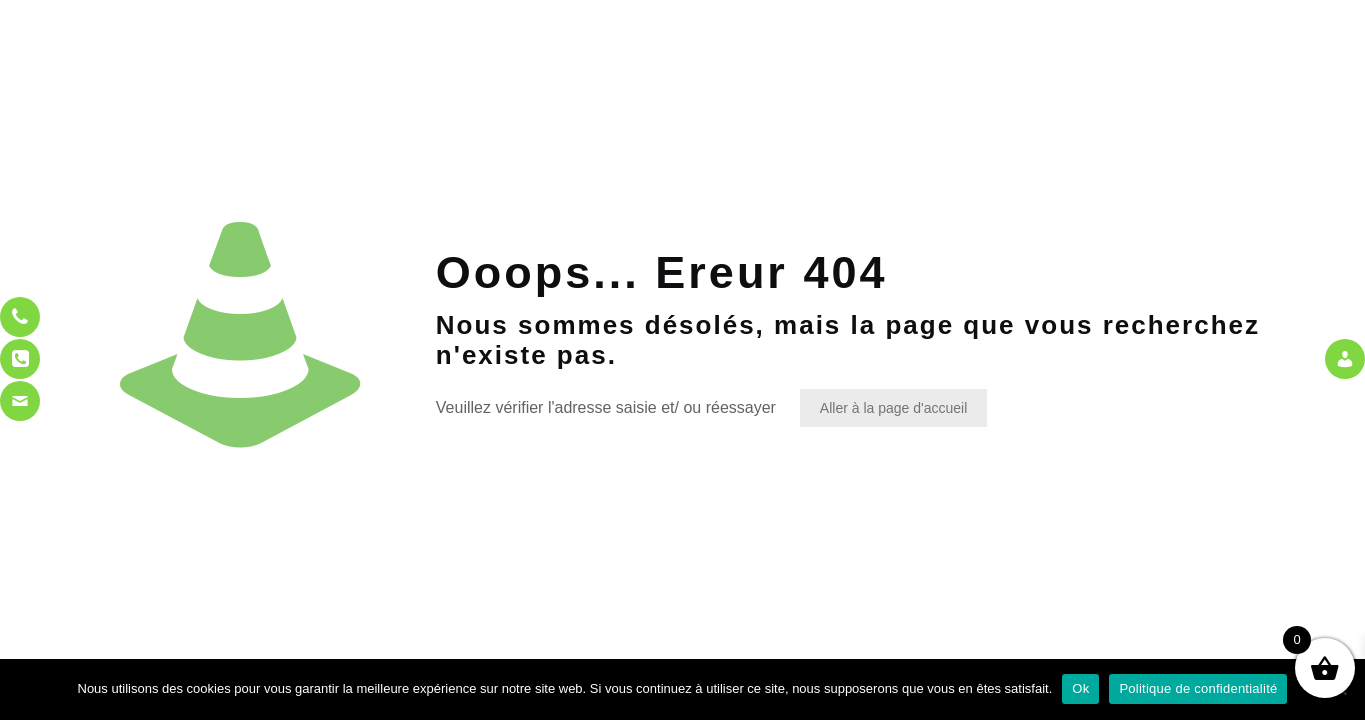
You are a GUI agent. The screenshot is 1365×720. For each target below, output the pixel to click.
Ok (1080, 688)
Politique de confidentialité (1198, 688)
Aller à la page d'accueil (893, 408)
